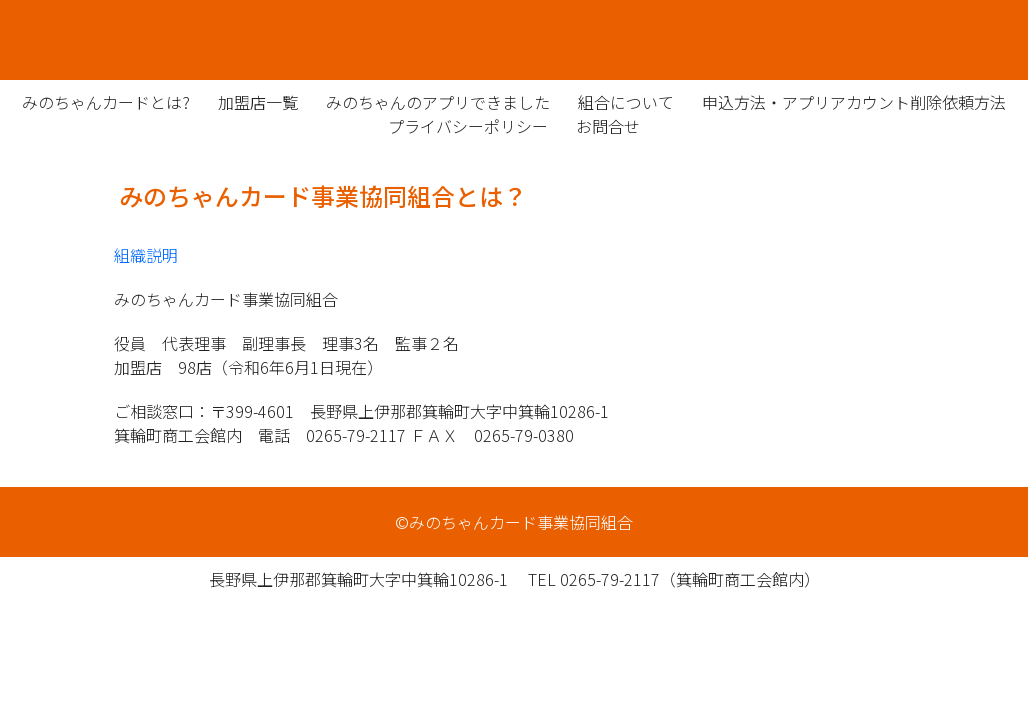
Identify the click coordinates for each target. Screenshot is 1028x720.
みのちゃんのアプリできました (438, 102)
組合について (626, 102)
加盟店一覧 (258, 102)
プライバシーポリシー (468, 126)
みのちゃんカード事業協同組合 (514, 40)
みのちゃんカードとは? (106, 102)
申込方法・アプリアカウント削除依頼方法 (854, 102)
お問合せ (608, 126)
